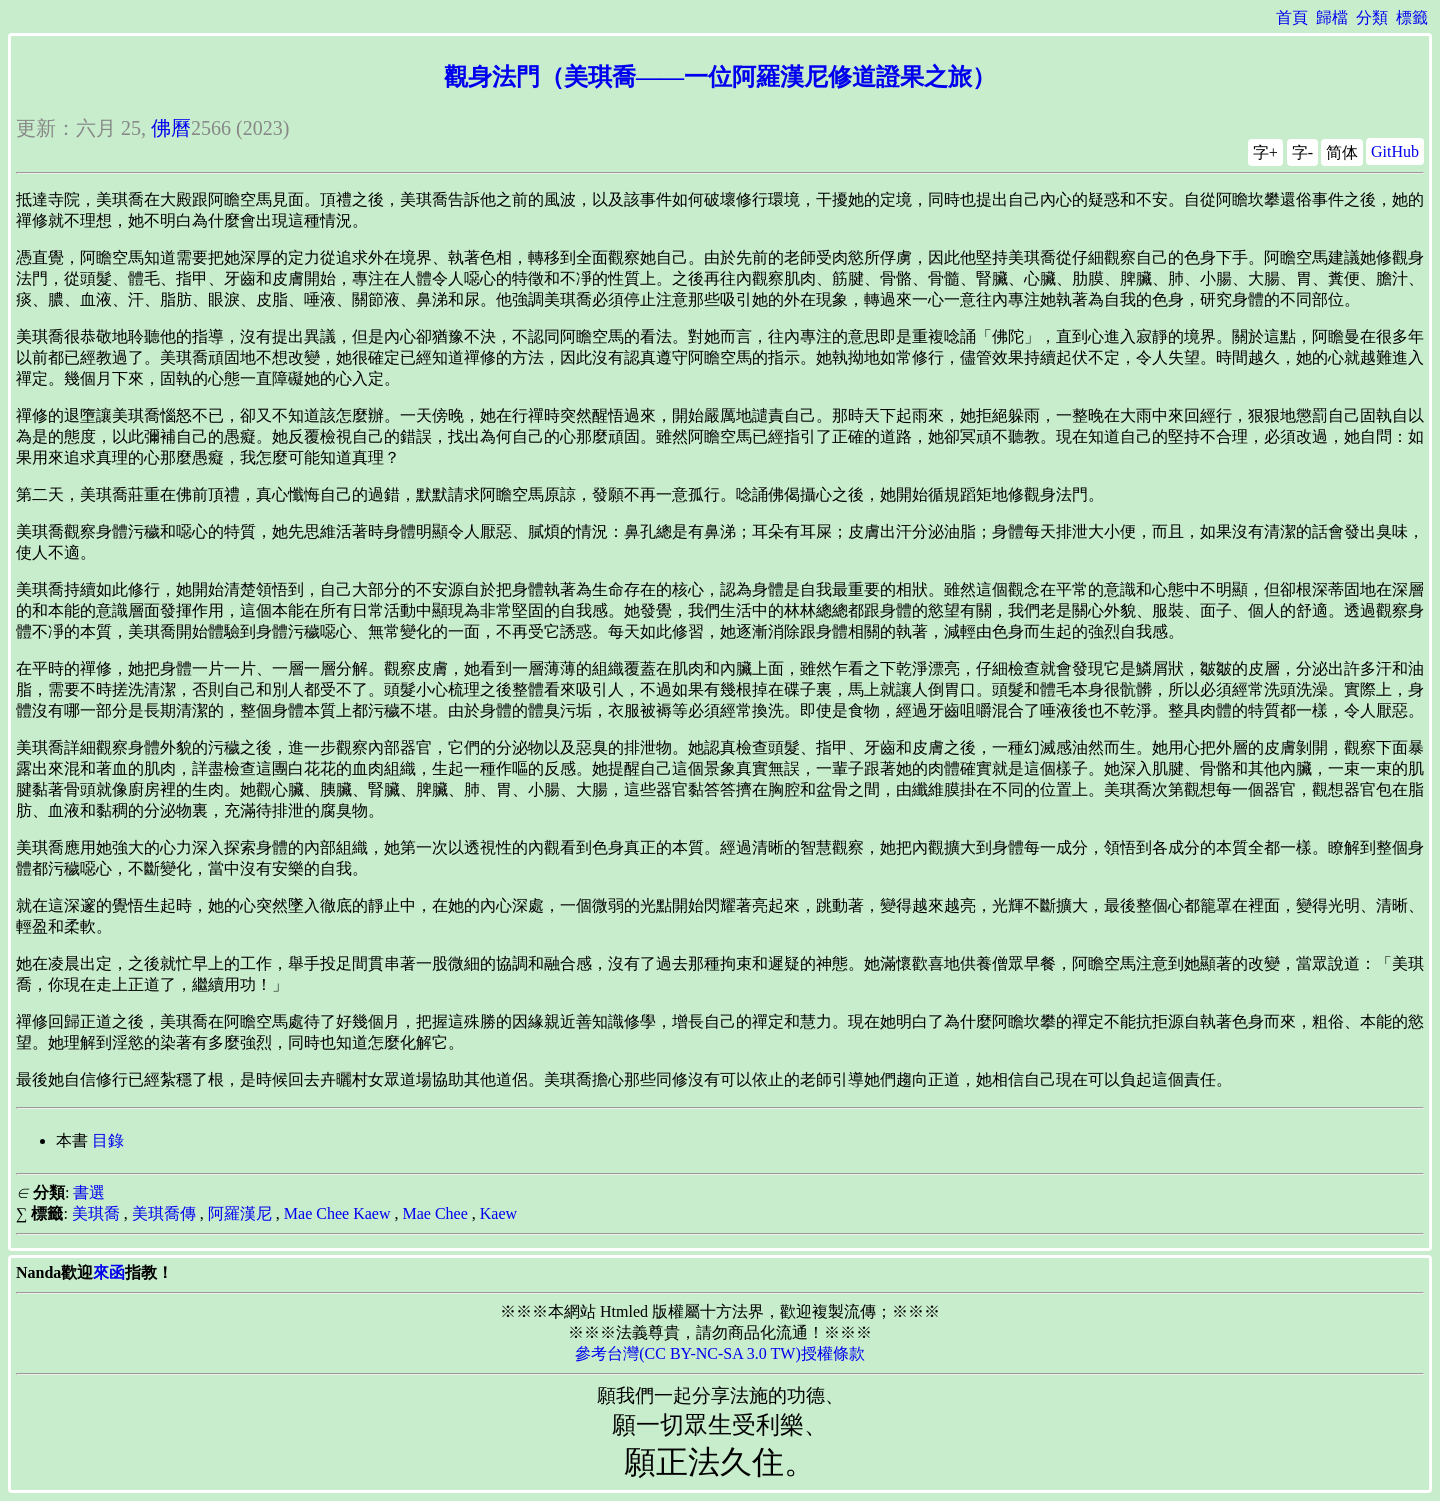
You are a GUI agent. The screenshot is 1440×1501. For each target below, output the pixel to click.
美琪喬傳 (164, 1213)
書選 (89, 1192)
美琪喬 (96, 1213)
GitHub (1395, 151)
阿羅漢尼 (240, 1213)
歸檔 (1332, 17)
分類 (1372, 17)
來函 (109, 1272)
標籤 (1412, 17)
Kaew (498, 1213)
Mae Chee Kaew (337, 1213)
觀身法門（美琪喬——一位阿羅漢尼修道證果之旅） (720, 77)
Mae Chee (434, 1213)
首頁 (1292, 17)
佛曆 (171, 128)
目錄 (108, 1140)
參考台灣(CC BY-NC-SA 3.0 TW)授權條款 (720, 1353)
